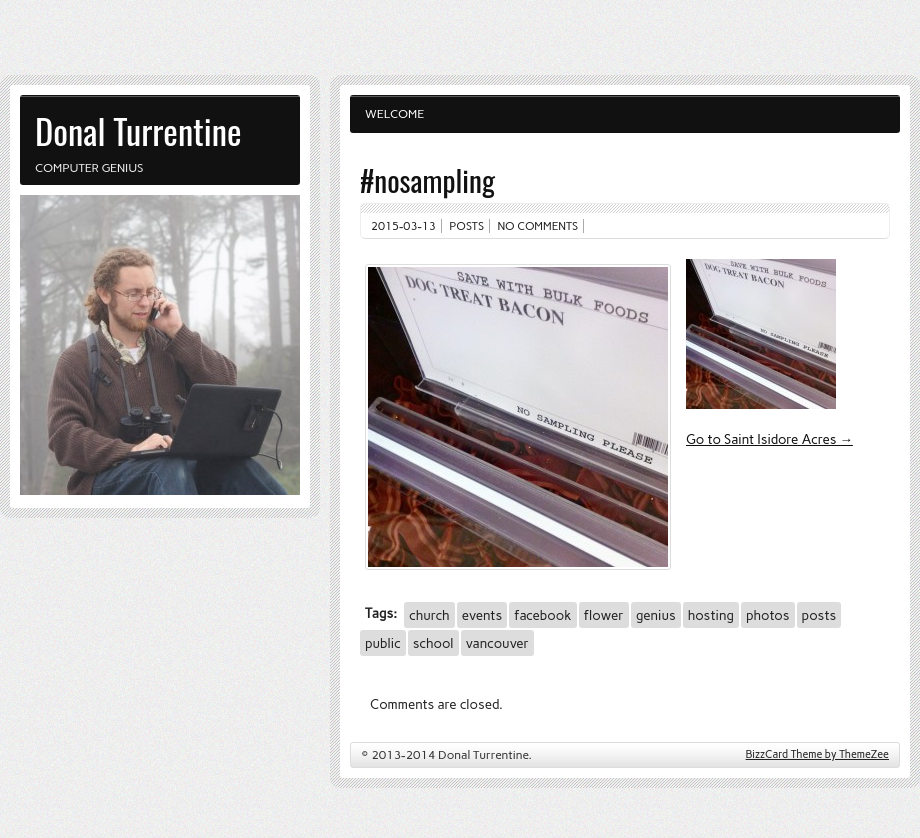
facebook (542, 615)
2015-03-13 (403, 226)
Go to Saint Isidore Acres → (769, 439)
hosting (711, 615)
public (383, 643)
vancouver (497, 643)
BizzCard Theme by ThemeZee (817, 754)
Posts (466, 226)
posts (819, 615)
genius (656, 615)
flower (604, 615)
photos (768, 615)
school (433, 643)
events (482, 615)
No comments (538, 226)
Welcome (394, 114)
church (429, 615)
